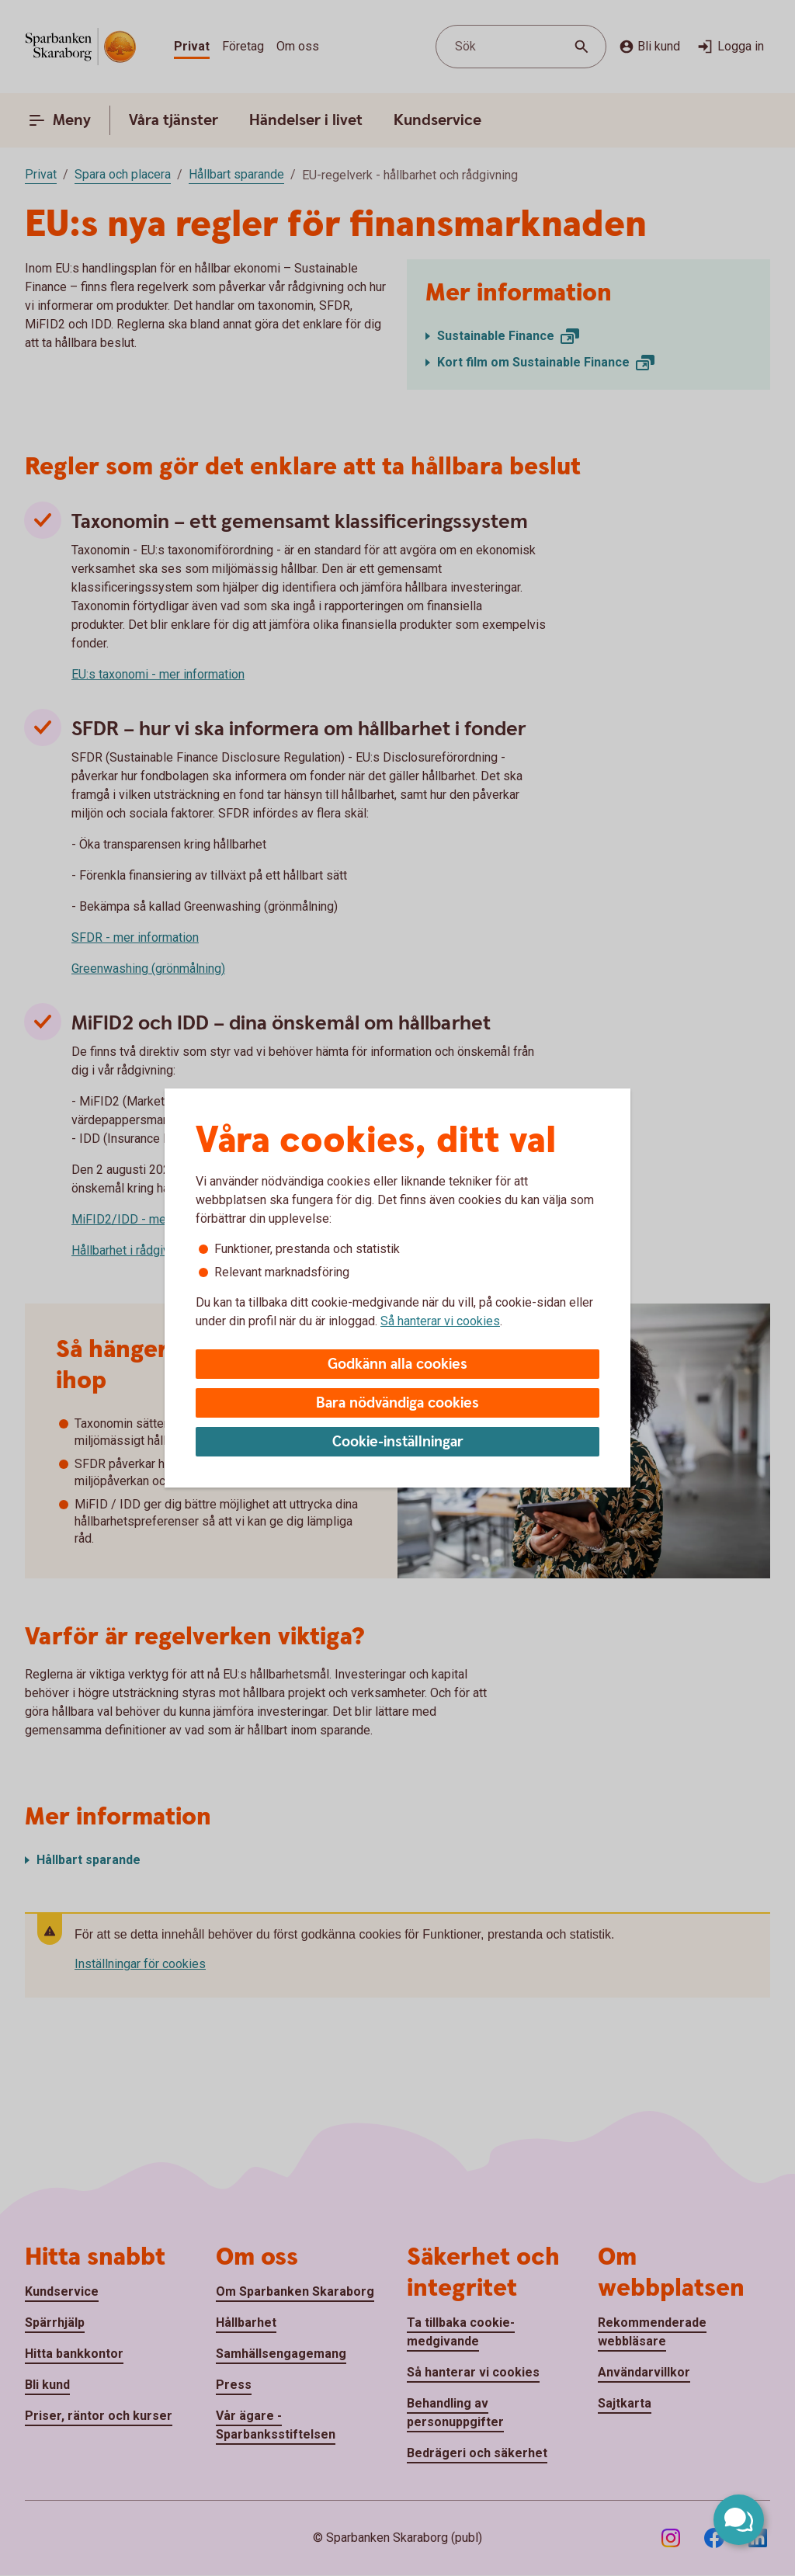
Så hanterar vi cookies (440, 1321)
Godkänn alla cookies (397, 1364)
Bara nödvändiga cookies (397, 1403)
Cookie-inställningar (397, 1442)
